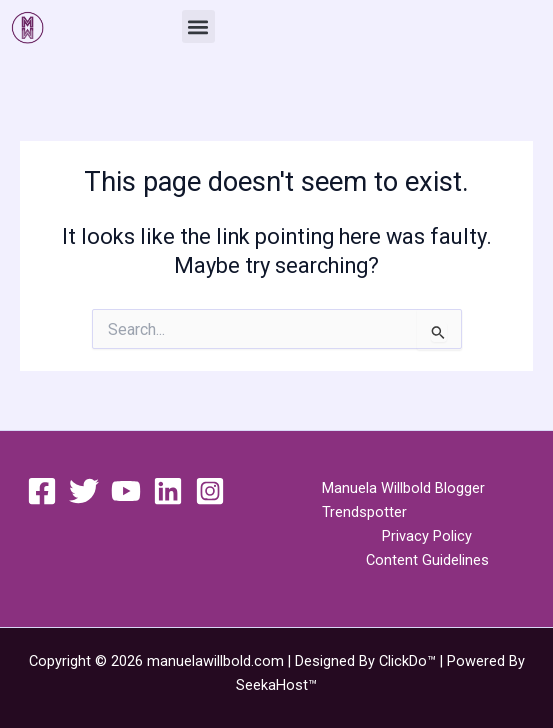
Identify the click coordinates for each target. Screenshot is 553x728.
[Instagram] (210, 491)
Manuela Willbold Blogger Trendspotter (403, 500)
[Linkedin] (168, 491)
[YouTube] (126, 491)
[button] (198, 26)
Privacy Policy (427, 536)
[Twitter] (84, 491)
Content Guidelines (427, 560)
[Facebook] (42, 491)
